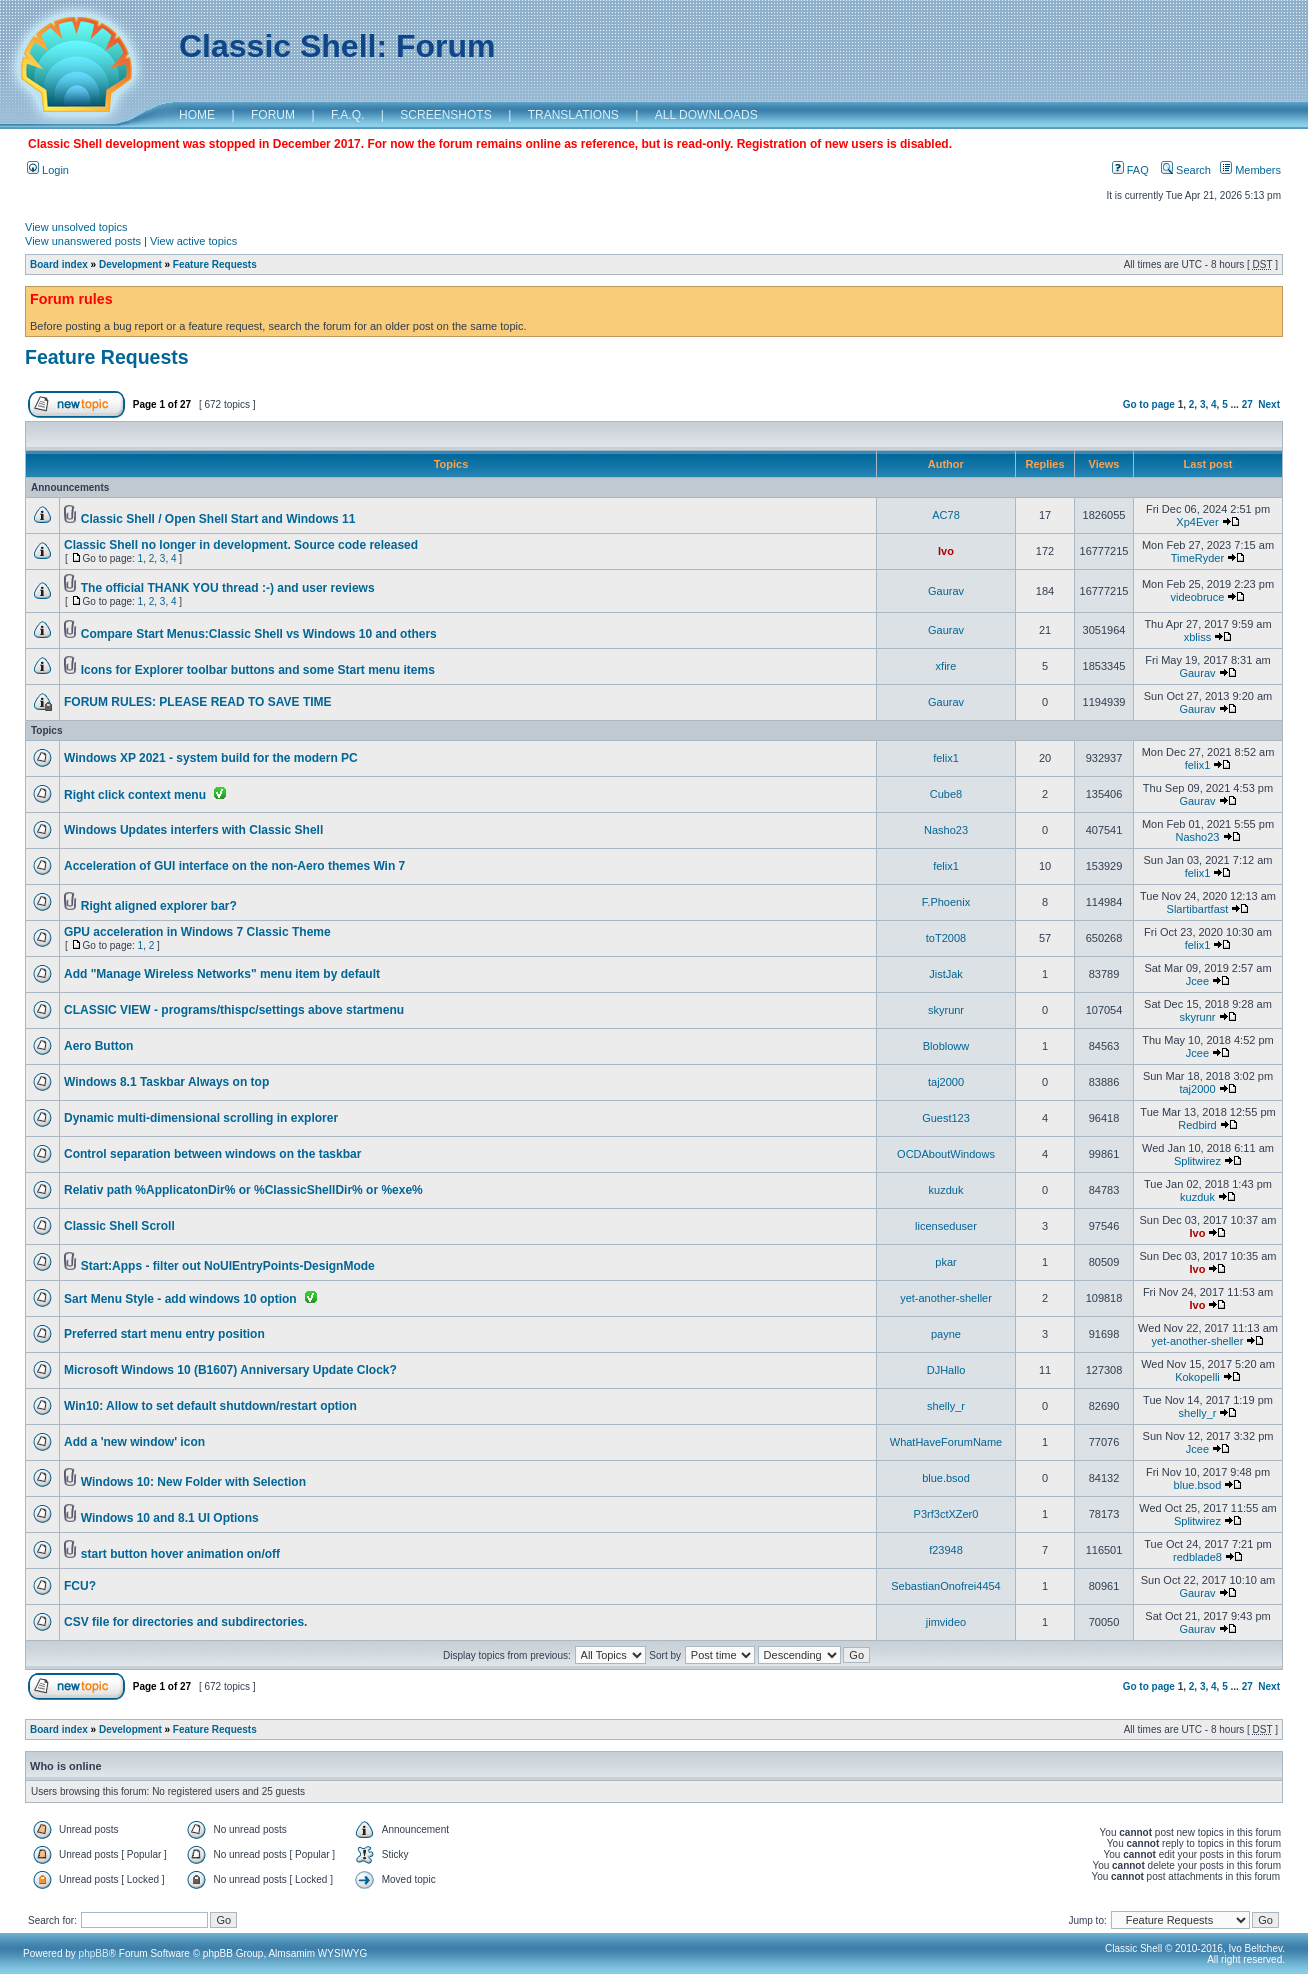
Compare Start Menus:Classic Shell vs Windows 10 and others (259, 634)
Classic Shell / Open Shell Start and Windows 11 (218, 519)
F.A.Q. (347, 115)
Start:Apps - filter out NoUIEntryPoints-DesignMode (228, 1266)
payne (946, 1334)
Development (130, 264)
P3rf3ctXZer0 (946, 1514)
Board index (59, 264)
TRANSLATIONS (573, 115)
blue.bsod (946, 1478)
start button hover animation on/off (180, 1554)
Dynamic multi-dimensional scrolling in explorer (201, 1118)
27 (1247, 404)
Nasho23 (946, 830)
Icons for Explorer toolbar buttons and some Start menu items (258, 670)
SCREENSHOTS (445, 115)
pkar (945, 1262)
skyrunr (946, 1010)
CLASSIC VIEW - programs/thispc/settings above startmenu (234, 1010)
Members (1250, 170)
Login (48, 170)
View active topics (193, 241)
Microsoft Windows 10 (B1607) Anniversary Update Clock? (230, 1370)
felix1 (946, 758)
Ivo (946, 551)
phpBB (94, 1953)
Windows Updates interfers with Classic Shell (193, 830)
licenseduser (946, 1226)
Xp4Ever (1197, 522)
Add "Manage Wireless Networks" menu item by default (222, 974)
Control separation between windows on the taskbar (212, 1154)
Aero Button (98, 1046)
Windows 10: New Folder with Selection (193, 1482)
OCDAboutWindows (946, 1154)
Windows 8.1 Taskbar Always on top (166, 1082)
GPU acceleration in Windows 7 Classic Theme (197, 932)
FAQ (1130, 170)
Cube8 (946, 794)
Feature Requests (215, 264)
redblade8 (1197, 1557)
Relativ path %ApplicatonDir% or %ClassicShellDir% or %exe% (243, 1190)
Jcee (1197, 981)
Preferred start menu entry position (164, 1334)
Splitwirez (1197, 1161)
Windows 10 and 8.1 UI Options (170, 1518)
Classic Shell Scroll (119, 1226)
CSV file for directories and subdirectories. (185, 1622)
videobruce (1198, 597)
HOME (197, 115)
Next (1269, 404)
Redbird (1197, 1125)
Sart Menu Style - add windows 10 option (180, 1299)
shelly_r (946, 1406)
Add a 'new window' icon (134, 1442)
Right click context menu (135, 795)
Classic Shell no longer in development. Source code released (241, 545)
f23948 (946, 1550)
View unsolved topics (76, 227)
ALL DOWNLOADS (706, 115)
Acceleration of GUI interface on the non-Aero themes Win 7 (234, 866)
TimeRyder (1197, 558)
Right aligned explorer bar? (159, 906)
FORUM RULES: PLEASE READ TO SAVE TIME (198, 702)
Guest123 (946, 1118)
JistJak (946, 974)
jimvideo (946, 1622)
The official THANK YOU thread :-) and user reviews (228, 588)
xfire (946, 666)
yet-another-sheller (946, 1298)
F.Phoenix (946, 902)
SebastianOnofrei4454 (945, 1586)
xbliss (1198, 637)
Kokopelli (1197, 1377)
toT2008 (946, 938)
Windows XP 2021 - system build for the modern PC (211, 758)
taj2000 (946, 1082)
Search (1186, 170)
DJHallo (946, 1370)
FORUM (273, 115)
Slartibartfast (1198, 909)
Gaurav (946, 591)
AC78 (946, 515)
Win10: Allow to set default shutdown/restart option (210, 1406)
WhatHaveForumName (946, 1442)
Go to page (1149, 404)
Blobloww (946, 1046)
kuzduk (946, 1190)
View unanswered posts (83, 241)
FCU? (80, 1586)
